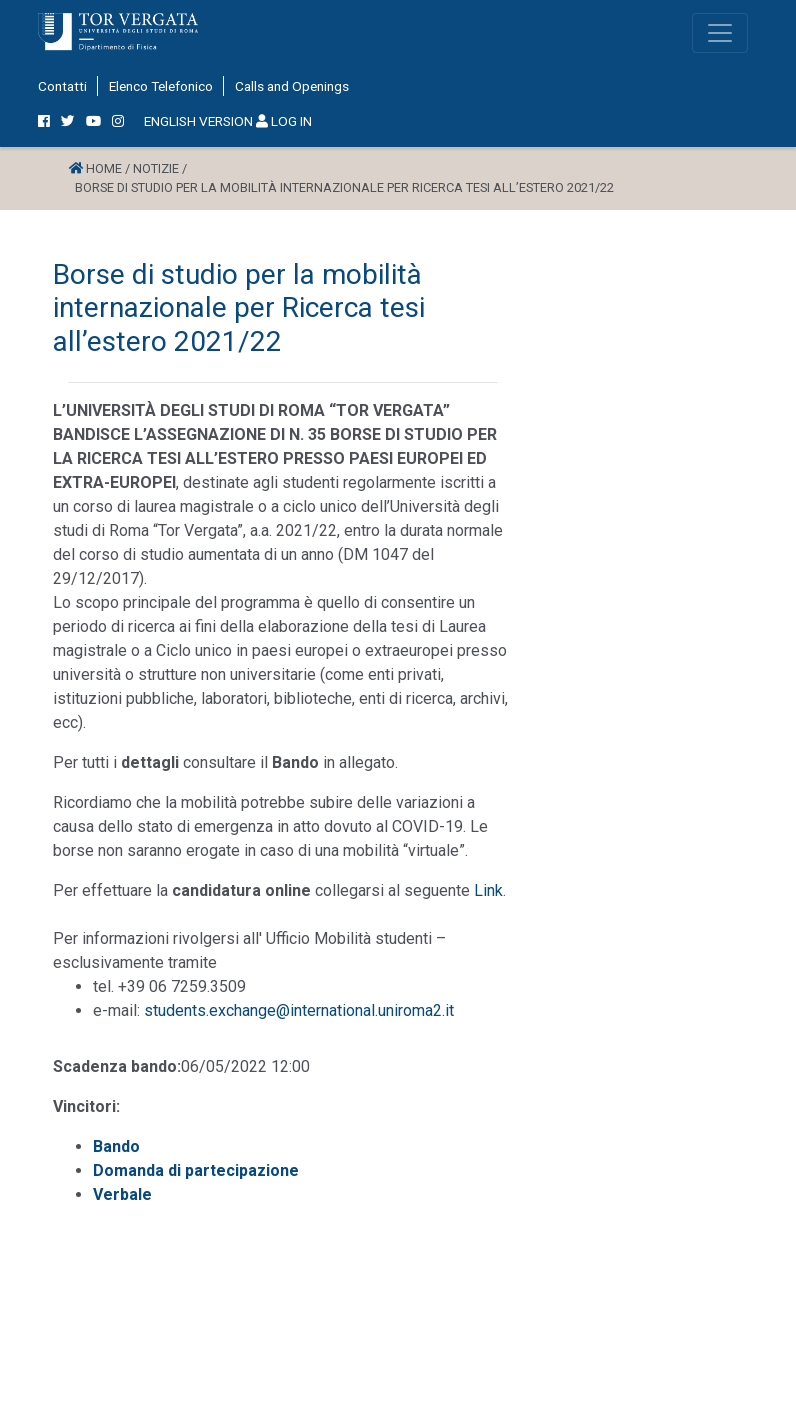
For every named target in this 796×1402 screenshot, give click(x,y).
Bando (116, 1146)
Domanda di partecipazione (196, 1170)
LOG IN (284, 121)
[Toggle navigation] (720, 33)
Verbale (122, 1194)
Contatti (62, 86)
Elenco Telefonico (161, 86)
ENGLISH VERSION (198, 121)
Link (488, 890)
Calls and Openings (292, 86)
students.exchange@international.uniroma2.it (299, 1010)
